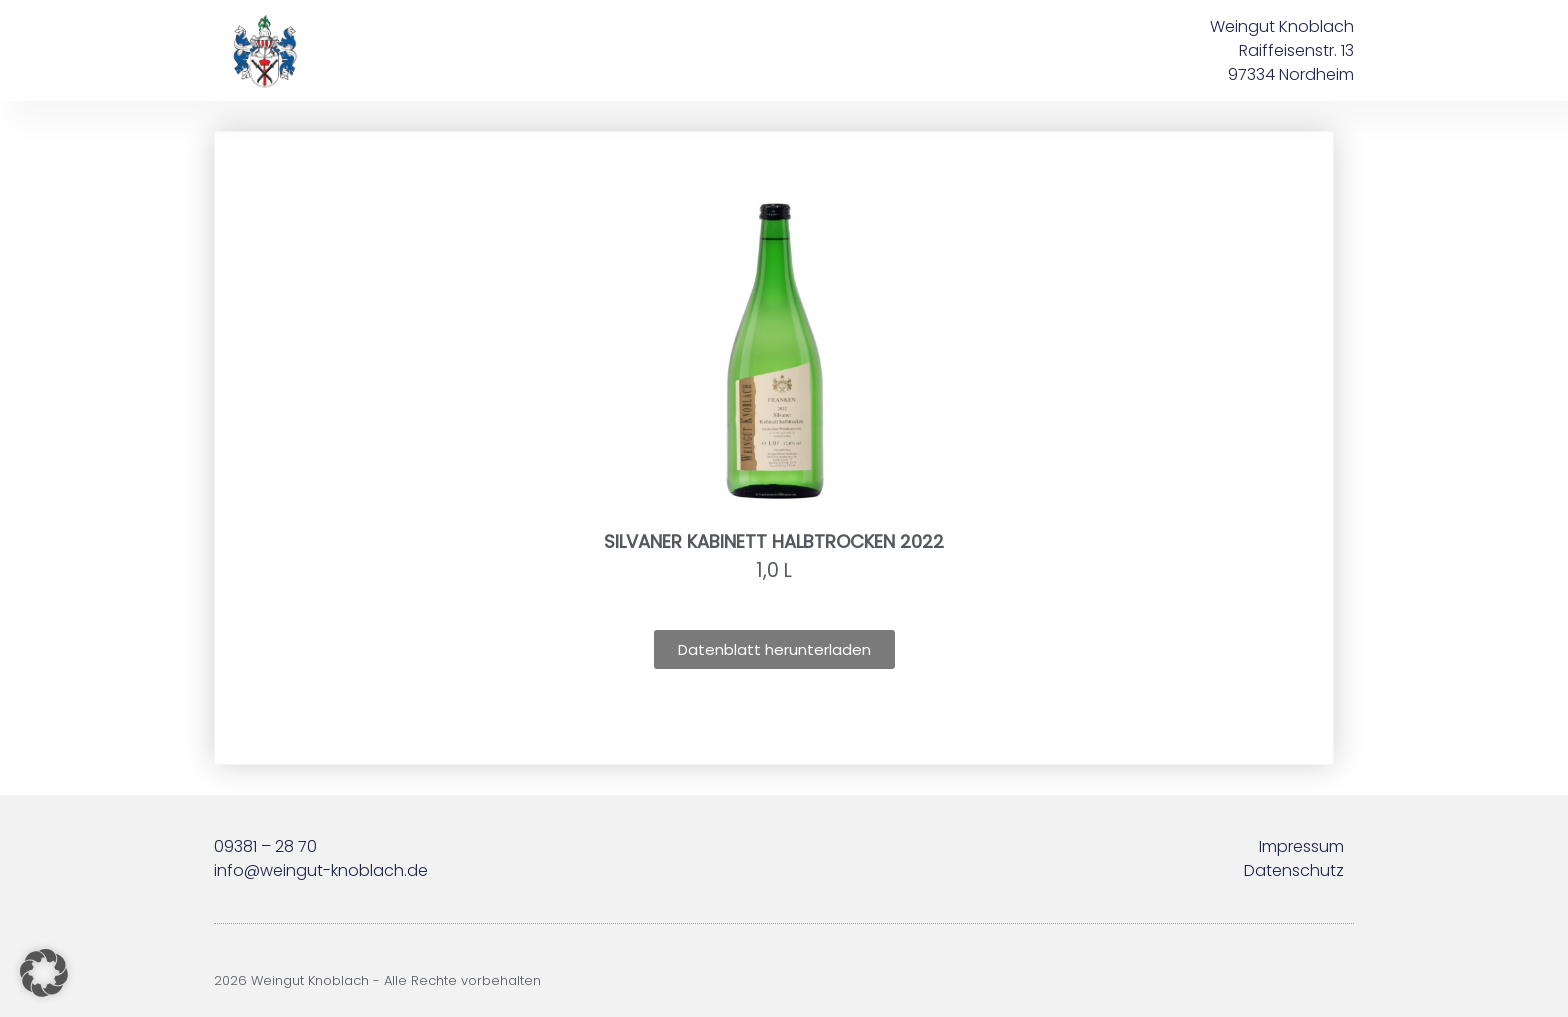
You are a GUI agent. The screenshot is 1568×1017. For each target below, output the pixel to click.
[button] (44, 973)
